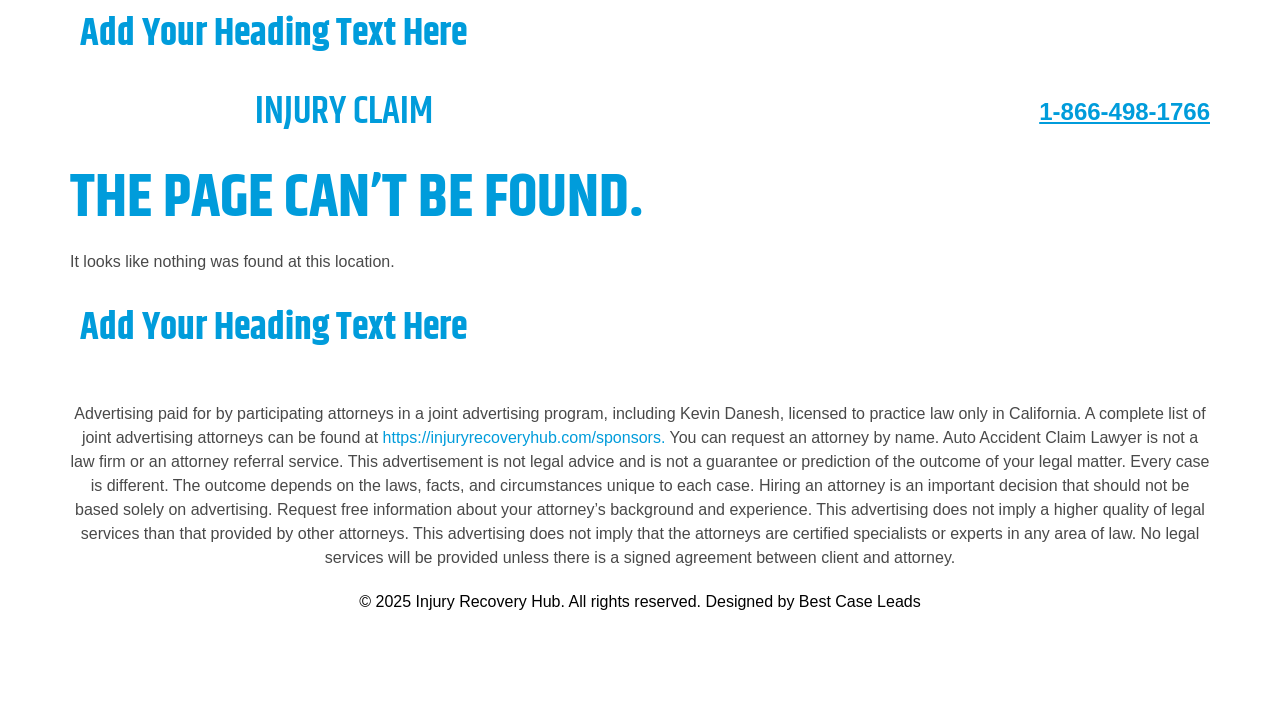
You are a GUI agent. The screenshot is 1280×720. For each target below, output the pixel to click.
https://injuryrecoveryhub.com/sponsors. (526, 437)
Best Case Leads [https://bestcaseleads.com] (860, 601)
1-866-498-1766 (1124, 111)
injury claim (251, 112)
